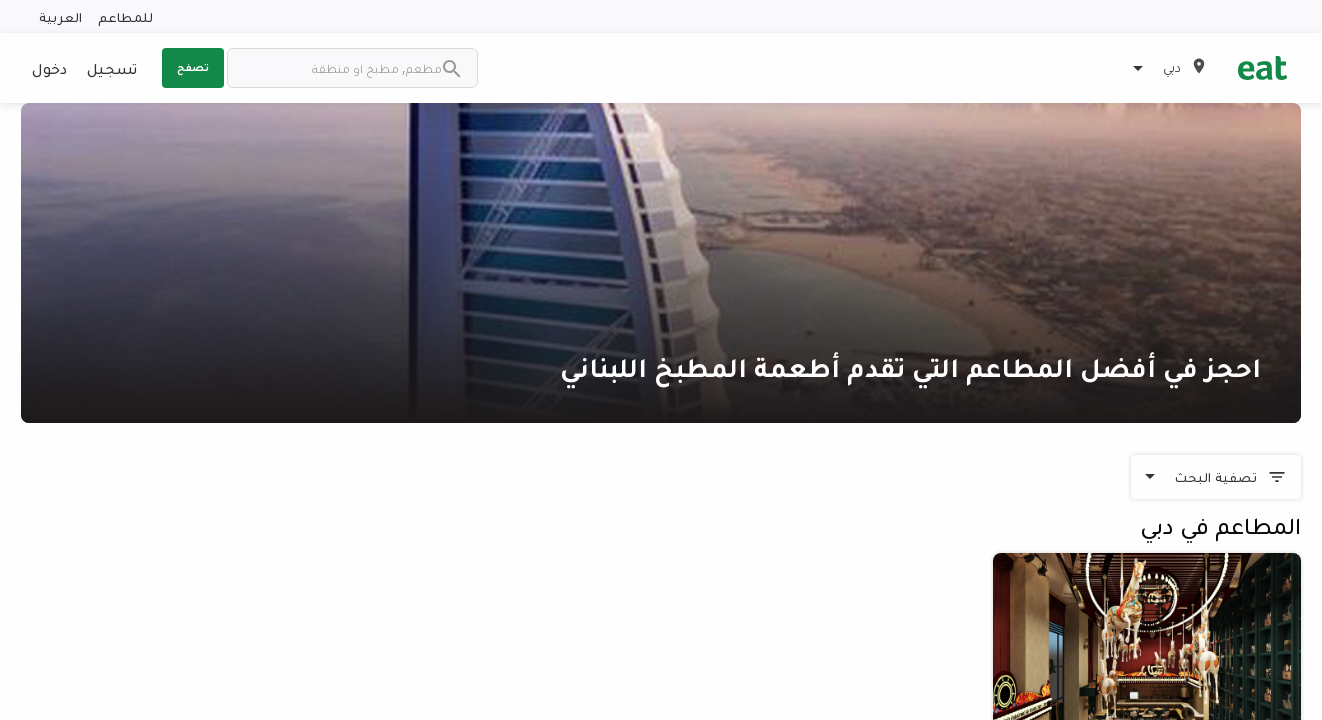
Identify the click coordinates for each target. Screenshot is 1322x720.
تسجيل (112, 68)
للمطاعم (125, 16)
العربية (60, 16)
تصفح (193, 67)
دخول (49, 68)
